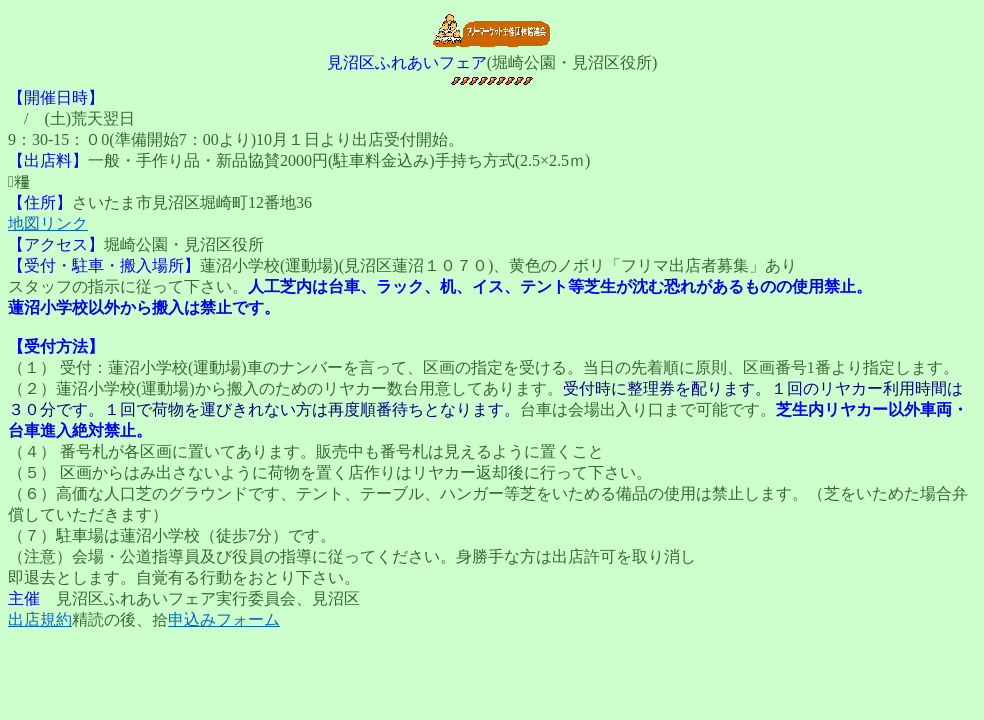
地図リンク (48, 223)
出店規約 (40, 619)
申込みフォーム (224, 619)
